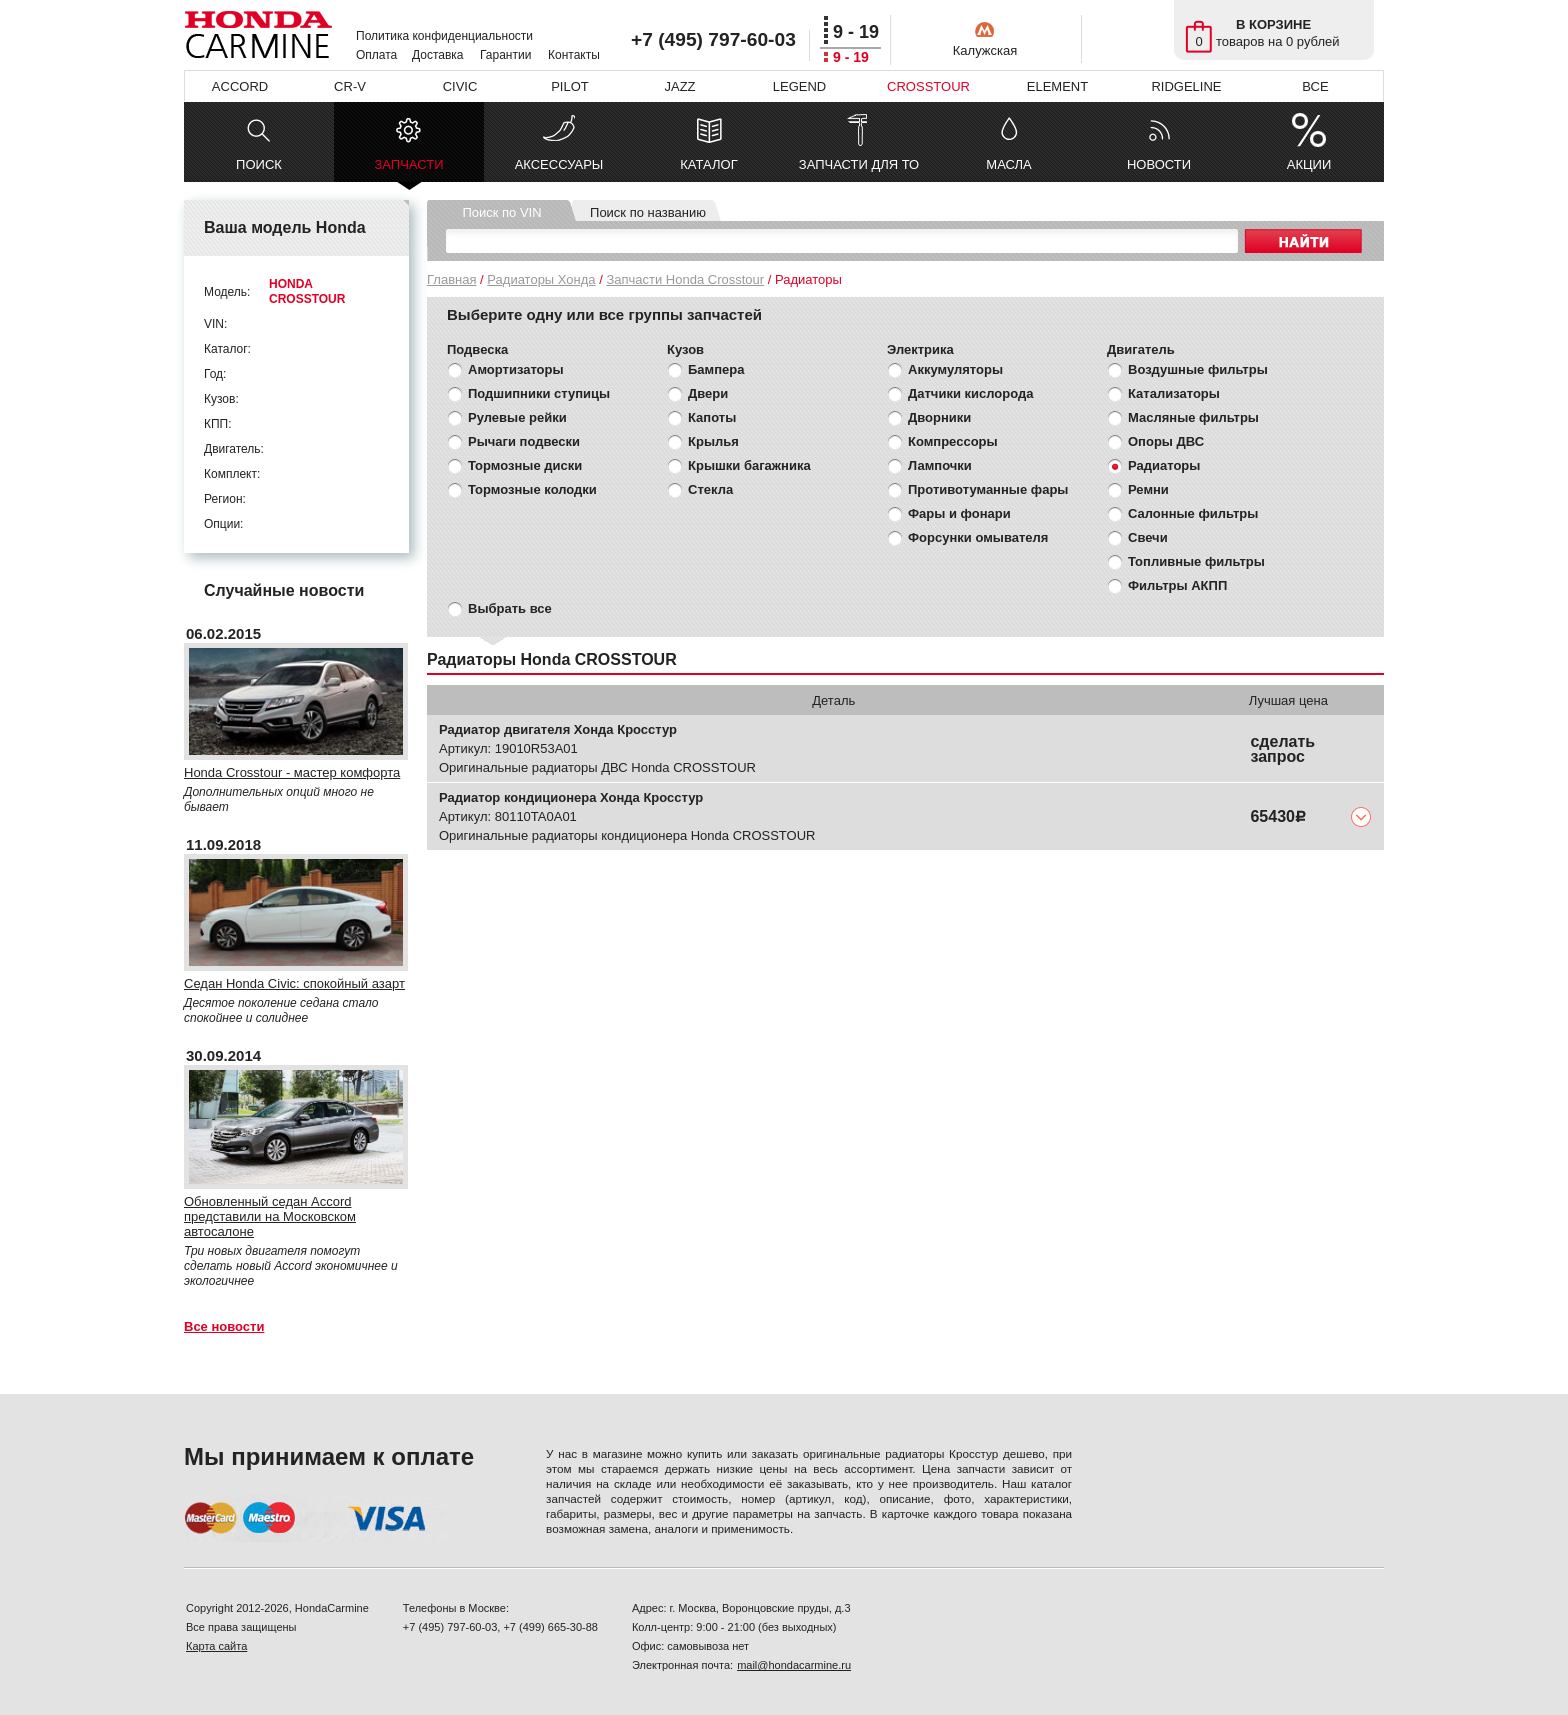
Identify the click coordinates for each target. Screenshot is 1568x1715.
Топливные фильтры (1196, 561)
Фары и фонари (959, 513)
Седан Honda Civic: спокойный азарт (294, 983)
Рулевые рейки (517, 417)
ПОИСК (259, 164)
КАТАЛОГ (708, 164)
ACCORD (240, 86)
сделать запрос (1282, 749)
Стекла (710, 489)
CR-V (350, 86)
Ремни (1148, 489)
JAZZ (679, 86)
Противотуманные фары (988, 489)
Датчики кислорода (970, 393)
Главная (451, 279)
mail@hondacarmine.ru (794, 1665)
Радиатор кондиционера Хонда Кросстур (571, 797)
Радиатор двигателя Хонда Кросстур (558, 729)
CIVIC (460, 86)
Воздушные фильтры (1198, 369)
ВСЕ (1315, 86)
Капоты (712, 417)
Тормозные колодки (532, 489)
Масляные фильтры (1193, 417)
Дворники (939, 417)
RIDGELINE (1186, 86)
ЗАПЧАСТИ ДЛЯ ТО (859, 164)
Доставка (438, 55)
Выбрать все (510, 608)
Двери (708, 393)
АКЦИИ (1309, 164)
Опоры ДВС (1166, 441)
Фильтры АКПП (1177, 585)
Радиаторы (1164, 465)
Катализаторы (1174, 393)
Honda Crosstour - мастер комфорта (292, 772)
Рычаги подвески (524, 441)
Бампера (716, 369)
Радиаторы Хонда (541, 279)
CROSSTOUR (928, 86)
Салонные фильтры (1193, 513)
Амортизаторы (516, 369)
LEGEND (799, 86)
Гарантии (505, 55)
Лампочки (940, 465)
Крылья (713, 441)
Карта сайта (216, 1646)
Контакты (574, 55)
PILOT (570, 86)
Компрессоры (953, 441)
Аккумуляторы (955, 369)
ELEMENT (1057, 86)
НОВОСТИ (1159, 164)
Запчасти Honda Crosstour (685, 279)
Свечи (1148, 537)
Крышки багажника (749, 465)
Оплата (376, 55)
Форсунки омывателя (978, 537)
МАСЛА (1008, 164)
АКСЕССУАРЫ (559, 164)
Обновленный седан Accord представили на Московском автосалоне (270, 1216)
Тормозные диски (525, 465)
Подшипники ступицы (539, 393)
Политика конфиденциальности (444, 36)
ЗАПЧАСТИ (408, 169)
